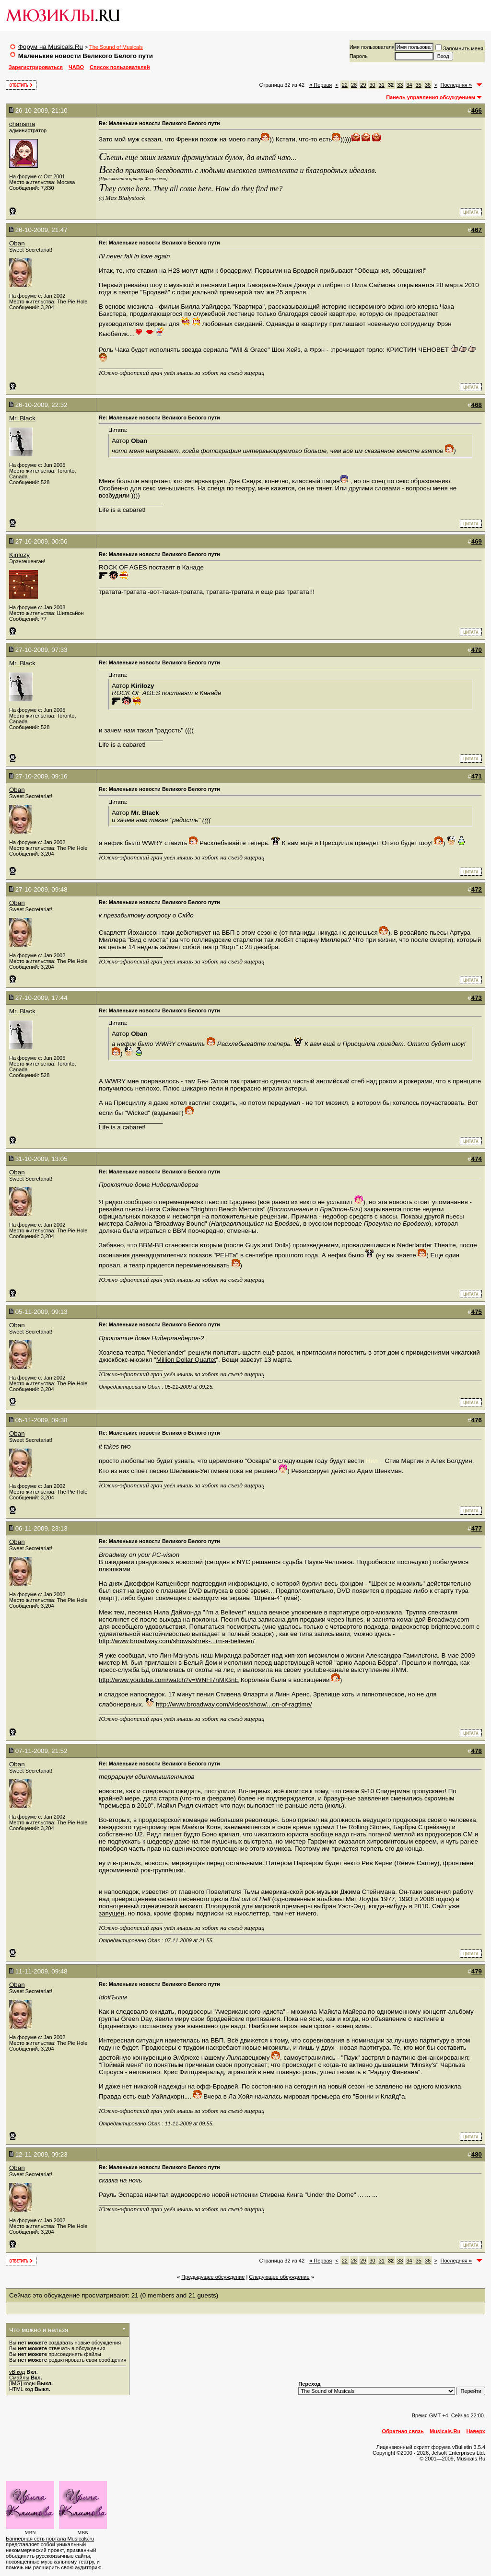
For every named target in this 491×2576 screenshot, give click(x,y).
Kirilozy (19, 554)
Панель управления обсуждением (430, 97)
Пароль (359, 56)
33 (400, 85)
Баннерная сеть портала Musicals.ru (50, 2538)
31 (382, 85)
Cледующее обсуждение (279, 2277)
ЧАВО (76, 67)
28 (354, 85)
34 (409, 85)
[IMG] (15, 2383)
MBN (30, 2532)
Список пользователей (120, 67)
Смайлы (19, 2377)
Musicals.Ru (445, 2431)
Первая (320, 85)
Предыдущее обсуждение (213, 2277)
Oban (17, 243)
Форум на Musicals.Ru (50, 46)
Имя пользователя (372, 47)
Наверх (475, 2431)
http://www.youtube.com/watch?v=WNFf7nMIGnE (169, 1679)
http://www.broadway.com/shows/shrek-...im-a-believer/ (177, 1641)
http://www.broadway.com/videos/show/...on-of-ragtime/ (234, 1704)
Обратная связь (403, 2431)
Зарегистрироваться (36, 67)
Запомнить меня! (460, 48)
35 (418, 85)
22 (345, 85)
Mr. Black (22, 418)
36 (428, 85)
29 (363, 85)
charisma (22, 124)
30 (372, 85)
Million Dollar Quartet (186, 1359)
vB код (17, 2372)
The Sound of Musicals (116, 47)
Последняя (456, 85)
